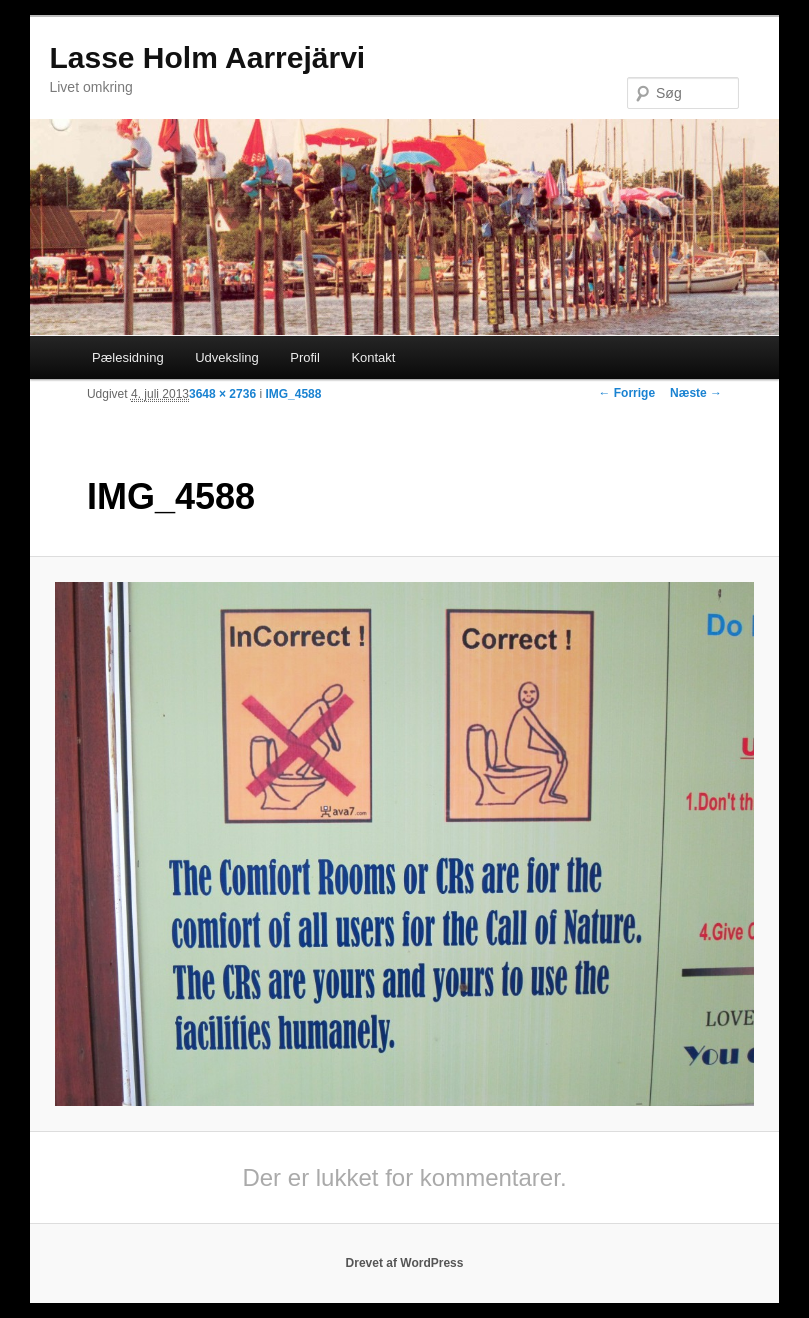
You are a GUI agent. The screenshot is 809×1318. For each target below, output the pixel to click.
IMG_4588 (293, 394)
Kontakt (373, 357)
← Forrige (626, 393)
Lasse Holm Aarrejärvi (207, 57)
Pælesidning (128, 357)
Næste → (696, 393)
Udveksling (227, 357)
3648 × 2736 (222, 394)
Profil (305, 357)
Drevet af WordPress (405, 1263)
